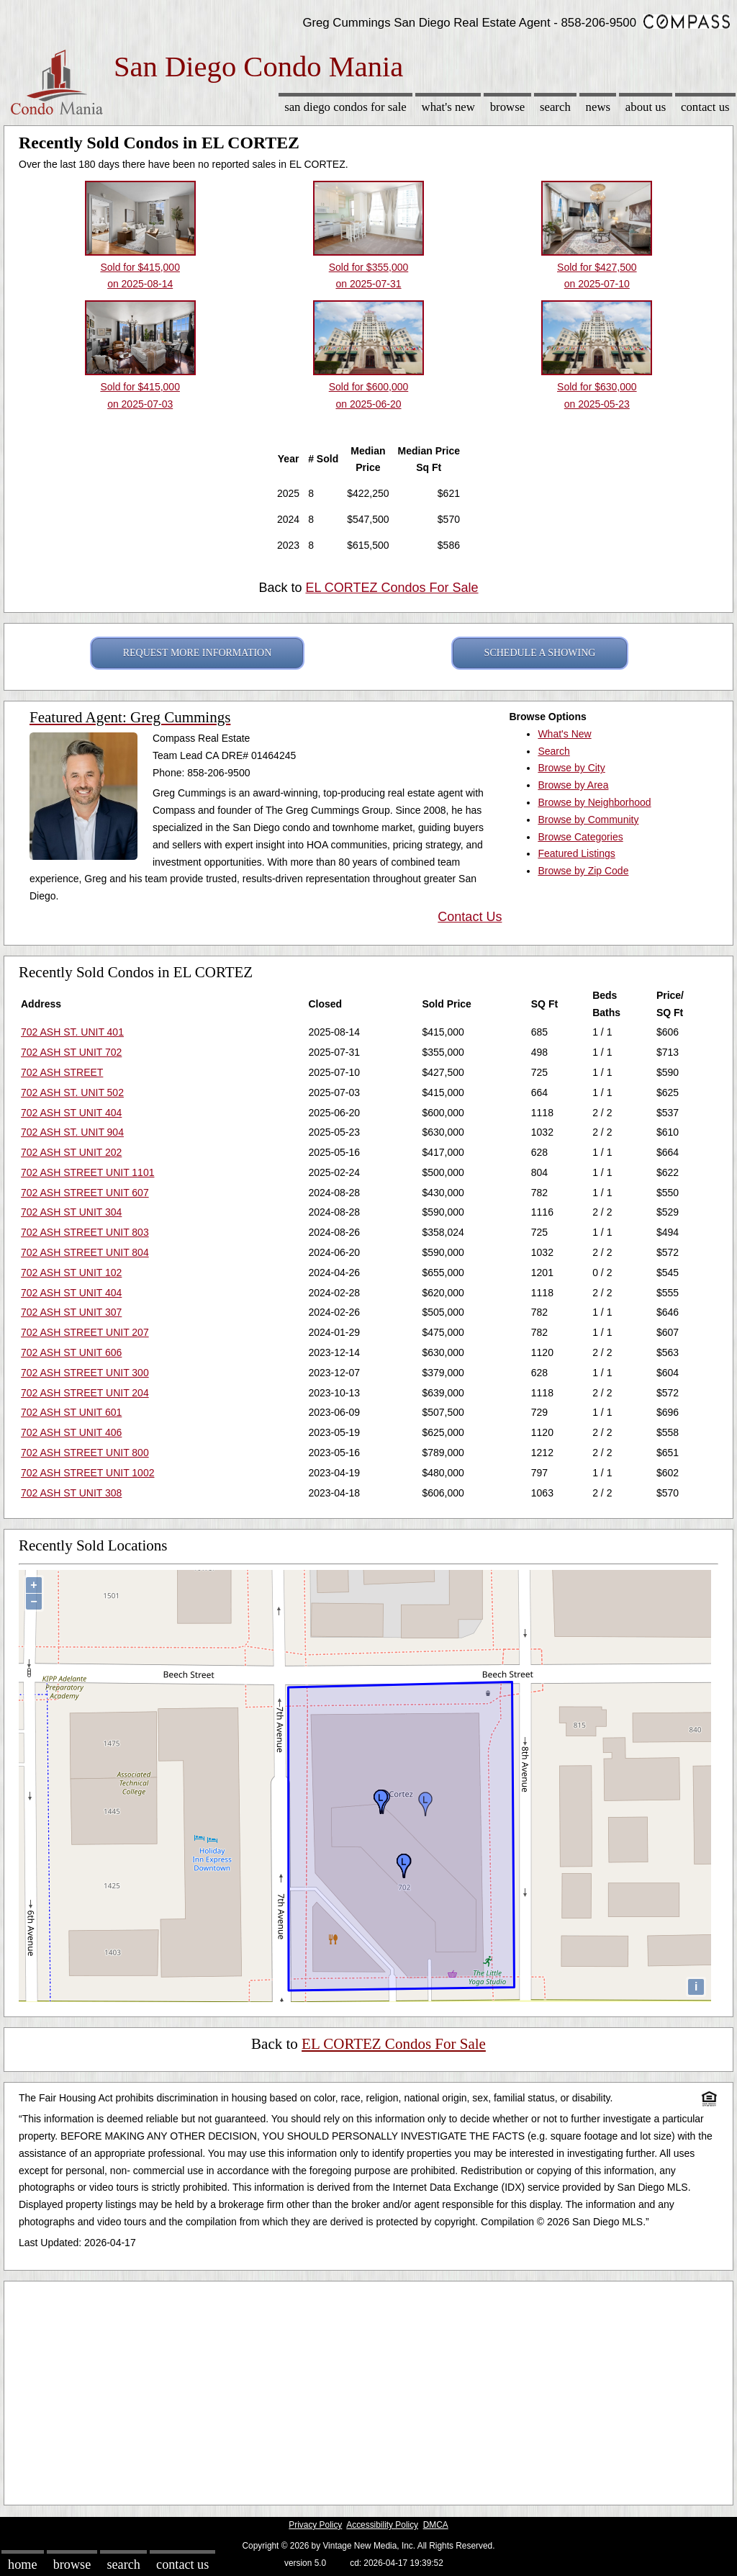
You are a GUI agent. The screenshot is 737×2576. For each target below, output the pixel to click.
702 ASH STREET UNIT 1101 (87, 1172)
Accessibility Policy (382, 2525)
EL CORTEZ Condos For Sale (391, 587)
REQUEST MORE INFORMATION (197, 652)
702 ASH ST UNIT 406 (71, 1432)
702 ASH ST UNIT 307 (71, 1312)
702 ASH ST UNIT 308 (71, 1493)
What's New (448, 107)
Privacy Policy (315, 2525)
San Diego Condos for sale (345, 107)
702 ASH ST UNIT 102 (71, 1272)
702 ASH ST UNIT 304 (71, 1212)
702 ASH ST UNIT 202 (71, 1152)
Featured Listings (576, 853)
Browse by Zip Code (583, 870)
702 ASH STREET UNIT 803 (85, 1232)
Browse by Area (573, 785)
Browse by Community (588, 819)
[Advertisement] (368, 2389)
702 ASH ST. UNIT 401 (72, 1032)
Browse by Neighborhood (594, 802)
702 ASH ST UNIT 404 (71, 1112)
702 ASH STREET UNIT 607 (85, 1192)
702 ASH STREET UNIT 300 (85, 1372)
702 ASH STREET (62, 1072)
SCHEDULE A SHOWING (540, 652)
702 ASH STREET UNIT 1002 (87, 1472)
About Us (645, 107)
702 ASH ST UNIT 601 (71, 1412)
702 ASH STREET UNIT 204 (85, 1393)
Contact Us (705, 107)
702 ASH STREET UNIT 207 (85, 1332)
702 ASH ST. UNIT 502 (72, 1092)
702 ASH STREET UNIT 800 (85, 1452)
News (598, 107)
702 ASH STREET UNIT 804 (85, 1252)
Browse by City (571, 767)
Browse (507, 107)
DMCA (435, 2525)
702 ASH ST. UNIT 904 (72, 1132)
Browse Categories (580, 837)
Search (555, 107)
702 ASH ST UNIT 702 (71, 1052)
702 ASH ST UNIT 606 (71, 1352)
